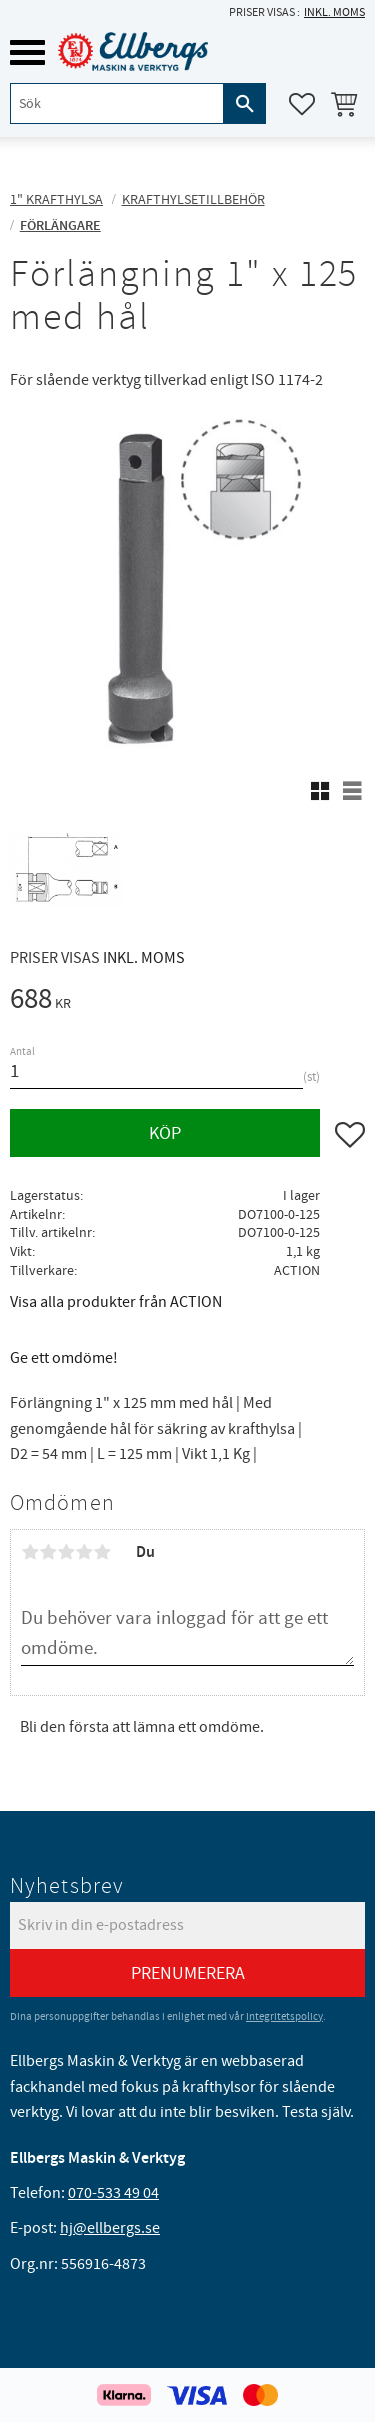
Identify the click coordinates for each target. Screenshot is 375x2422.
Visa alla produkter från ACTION (116, 1302)
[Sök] (245, 103)
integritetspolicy (284, 2016)
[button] (27, 52)
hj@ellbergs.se (110, 2228)
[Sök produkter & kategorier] (117, 103)
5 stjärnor (102, 1552)
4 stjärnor (84, 1552)
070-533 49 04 (113, 2193)
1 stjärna (30, 1552)
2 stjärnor (48, 1552)
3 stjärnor (66, 1552)
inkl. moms (334, 12)
